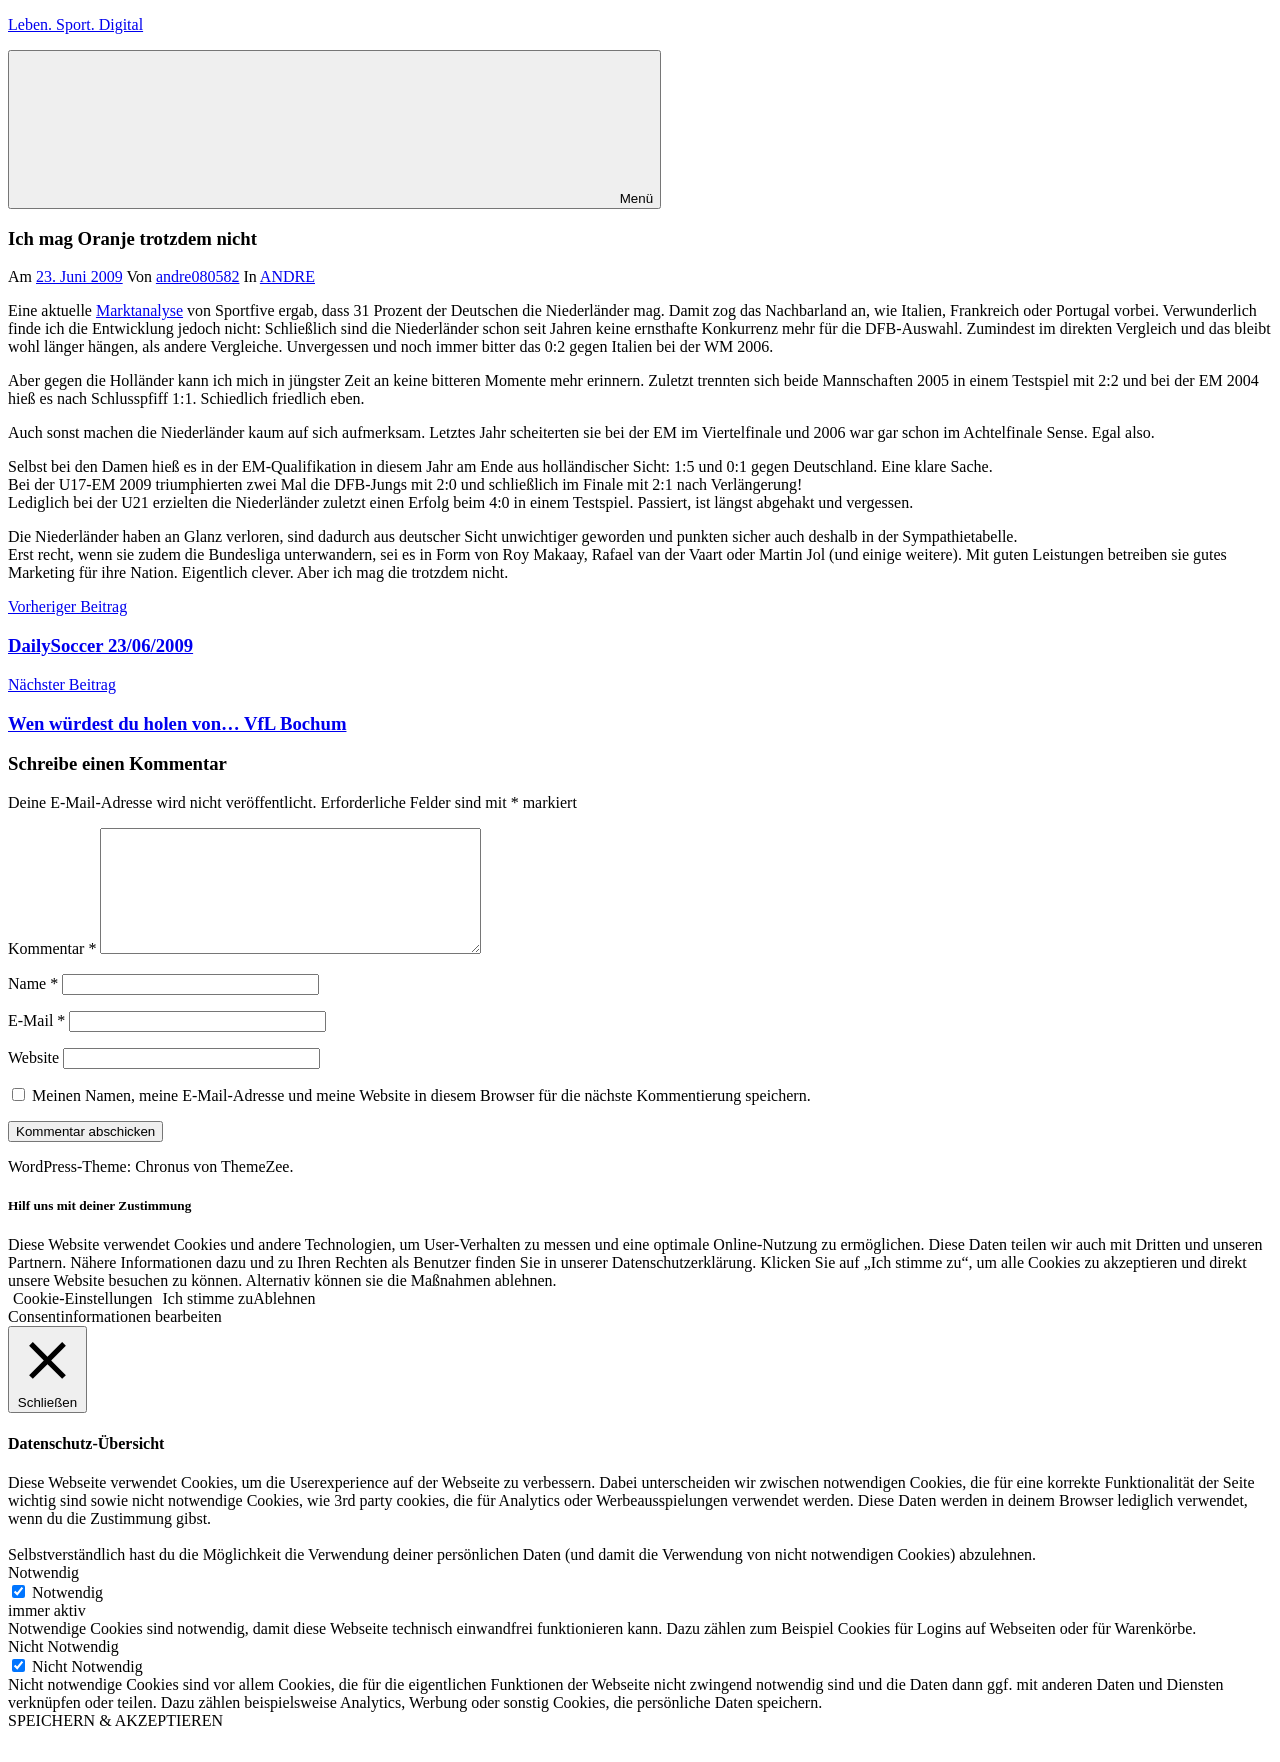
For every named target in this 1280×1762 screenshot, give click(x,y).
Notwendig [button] (43, 1596)
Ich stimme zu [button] (208, 1322)
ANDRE (287, 276)
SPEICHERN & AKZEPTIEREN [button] (115, 1744)
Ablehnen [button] (284, 1322)
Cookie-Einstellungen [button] (83, 1322)
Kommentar (52, 972)
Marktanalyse (139, 310)
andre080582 (198, 276)
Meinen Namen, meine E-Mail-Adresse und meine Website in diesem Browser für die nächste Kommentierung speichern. (421, 1119)
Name (33, 1007)
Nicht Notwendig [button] (63, 1670)
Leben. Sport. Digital (75, 24)
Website (33, 1081)
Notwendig (67, 1616)
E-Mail (36, 1044)
